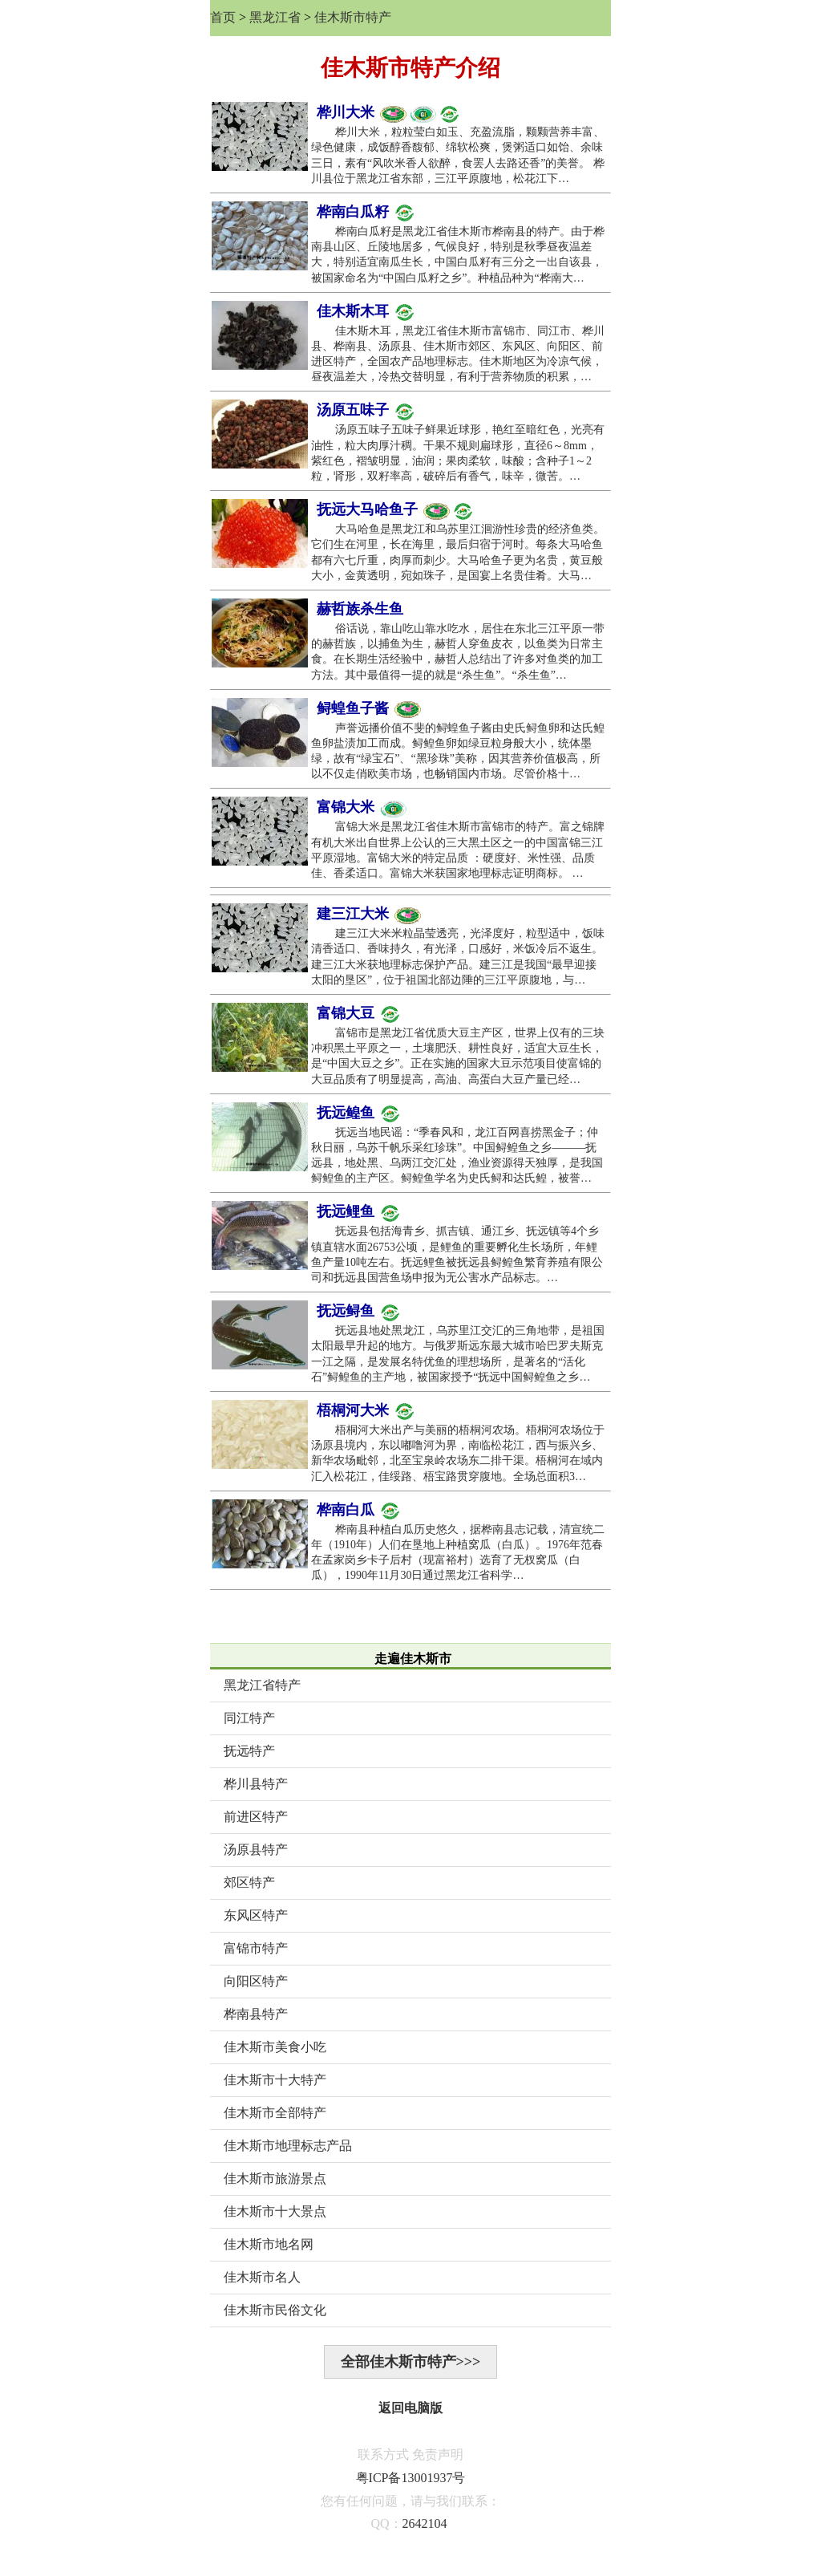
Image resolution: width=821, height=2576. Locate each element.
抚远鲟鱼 (358, 1311)
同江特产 (249, 1718)
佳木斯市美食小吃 (275, 2047)
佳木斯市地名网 (268, 2244)
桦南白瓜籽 (366, 212)
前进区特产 (256, 1816)
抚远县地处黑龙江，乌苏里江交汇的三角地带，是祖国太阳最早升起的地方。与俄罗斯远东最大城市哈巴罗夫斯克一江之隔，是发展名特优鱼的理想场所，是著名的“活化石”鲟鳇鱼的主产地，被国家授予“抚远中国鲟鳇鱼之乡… (458, 1354)
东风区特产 (256, 1915)
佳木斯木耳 (366, 312)
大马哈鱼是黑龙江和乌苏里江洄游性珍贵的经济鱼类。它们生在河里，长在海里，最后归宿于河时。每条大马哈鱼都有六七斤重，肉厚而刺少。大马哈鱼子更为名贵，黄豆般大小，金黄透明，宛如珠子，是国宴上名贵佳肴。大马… (458, 552)
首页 (223, 17)
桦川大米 (388, 113)
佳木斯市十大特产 (275, 2080)
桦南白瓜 (358, 1510)
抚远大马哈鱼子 (395, 510)
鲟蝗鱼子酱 (369, 709)
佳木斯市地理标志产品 (288, 2145)
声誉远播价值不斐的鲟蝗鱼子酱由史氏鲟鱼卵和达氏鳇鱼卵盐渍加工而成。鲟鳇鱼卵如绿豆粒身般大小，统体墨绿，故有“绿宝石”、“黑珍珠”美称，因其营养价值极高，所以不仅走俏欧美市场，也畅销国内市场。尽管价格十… (458, 751)
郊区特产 (249, 1882)
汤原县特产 (256, 1849)
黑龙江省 (275, 17)
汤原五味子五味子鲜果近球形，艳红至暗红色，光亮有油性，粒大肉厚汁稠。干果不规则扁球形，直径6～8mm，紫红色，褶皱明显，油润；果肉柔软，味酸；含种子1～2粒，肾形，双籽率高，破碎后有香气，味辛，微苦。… (458, 453)
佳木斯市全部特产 (275, 2113)
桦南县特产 (256, 2014)
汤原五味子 (366, 411)
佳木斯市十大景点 (275, 2211)
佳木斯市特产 (352, 17)
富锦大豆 (358, 1014)
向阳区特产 (256, 1981)
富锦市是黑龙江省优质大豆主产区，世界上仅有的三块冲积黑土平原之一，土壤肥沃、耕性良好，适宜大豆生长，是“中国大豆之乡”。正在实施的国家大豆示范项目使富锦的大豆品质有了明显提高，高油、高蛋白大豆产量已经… (458, 1056)
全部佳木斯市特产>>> (411, 2362)
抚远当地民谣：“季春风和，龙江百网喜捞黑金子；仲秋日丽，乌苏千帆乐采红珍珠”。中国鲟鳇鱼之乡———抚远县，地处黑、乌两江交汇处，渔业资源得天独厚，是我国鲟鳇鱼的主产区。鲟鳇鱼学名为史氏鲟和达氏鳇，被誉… (457, 1155)
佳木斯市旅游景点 (275, 2178)
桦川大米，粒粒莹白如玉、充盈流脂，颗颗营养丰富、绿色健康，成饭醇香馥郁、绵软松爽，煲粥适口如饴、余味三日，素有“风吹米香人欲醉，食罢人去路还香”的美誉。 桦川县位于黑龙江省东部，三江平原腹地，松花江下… (458, 155)
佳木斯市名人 (262, 2277)
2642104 (424, 2523)
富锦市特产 (256, 1948)
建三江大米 (369, 914)
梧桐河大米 (366, 1411)
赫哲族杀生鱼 (360, 609)
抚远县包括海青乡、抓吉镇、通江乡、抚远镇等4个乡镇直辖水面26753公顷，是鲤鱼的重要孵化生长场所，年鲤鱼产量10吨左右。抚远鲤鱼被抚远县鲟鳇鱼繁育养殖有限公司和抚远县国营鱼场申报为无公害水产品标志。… (457, 1254)
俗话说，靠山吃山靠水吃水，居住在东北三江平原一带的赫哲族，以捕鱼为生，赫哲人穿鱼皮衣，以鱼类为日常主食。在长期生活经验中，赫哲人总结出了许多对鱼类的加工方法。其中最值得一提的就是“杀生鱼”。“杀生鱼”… (458, 652)
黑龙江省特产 (262, 1685)
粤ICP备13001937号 (411, 2478)
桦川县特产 (256, 1784)
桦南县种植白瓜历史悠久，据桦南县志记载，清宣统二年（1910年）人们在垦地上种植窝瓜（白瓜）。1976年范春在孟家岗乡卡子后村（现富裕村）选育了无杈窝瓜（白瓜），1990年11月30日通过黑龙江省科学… (458, 1552)
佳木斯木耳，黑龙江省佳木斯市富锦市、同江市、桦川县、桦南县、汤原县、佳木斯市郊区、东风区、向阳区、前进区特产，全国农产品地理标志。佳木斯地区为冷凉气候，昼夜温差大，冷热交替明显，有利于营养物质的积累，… (458, 354)
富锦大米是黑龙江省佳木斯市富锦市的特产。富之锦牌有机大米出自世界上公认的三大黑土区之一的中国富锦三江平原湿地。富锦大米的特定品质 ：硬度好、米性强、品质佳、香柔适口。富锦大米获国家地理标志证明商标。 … (458, 850)
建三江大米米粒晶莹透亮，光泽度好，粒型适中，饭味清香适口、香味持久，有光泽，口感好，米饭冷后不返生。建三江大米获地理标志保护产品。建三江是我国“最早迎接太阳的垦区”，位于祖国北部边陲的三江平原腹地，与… (458, 956)
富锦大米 (361, 808)
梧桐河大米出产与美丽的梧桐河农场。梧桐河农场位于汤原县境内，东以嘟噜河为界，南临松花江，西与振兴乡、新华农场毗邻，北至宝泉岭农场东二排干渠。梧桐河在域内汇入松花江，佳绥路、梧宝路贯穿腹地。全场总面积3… (458, 1453)
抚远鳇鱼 (358, 1113)
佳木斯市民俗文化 (275, 2310)
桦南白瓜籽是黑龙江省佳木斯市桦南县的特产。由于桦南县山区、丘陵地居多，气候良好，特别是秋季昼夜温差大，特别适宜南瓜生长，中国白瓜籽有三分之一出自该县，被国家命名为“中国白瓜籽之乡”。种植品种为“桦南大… (458, 254)
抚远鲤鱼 (358, 1212)
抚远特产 (249, 1751)
